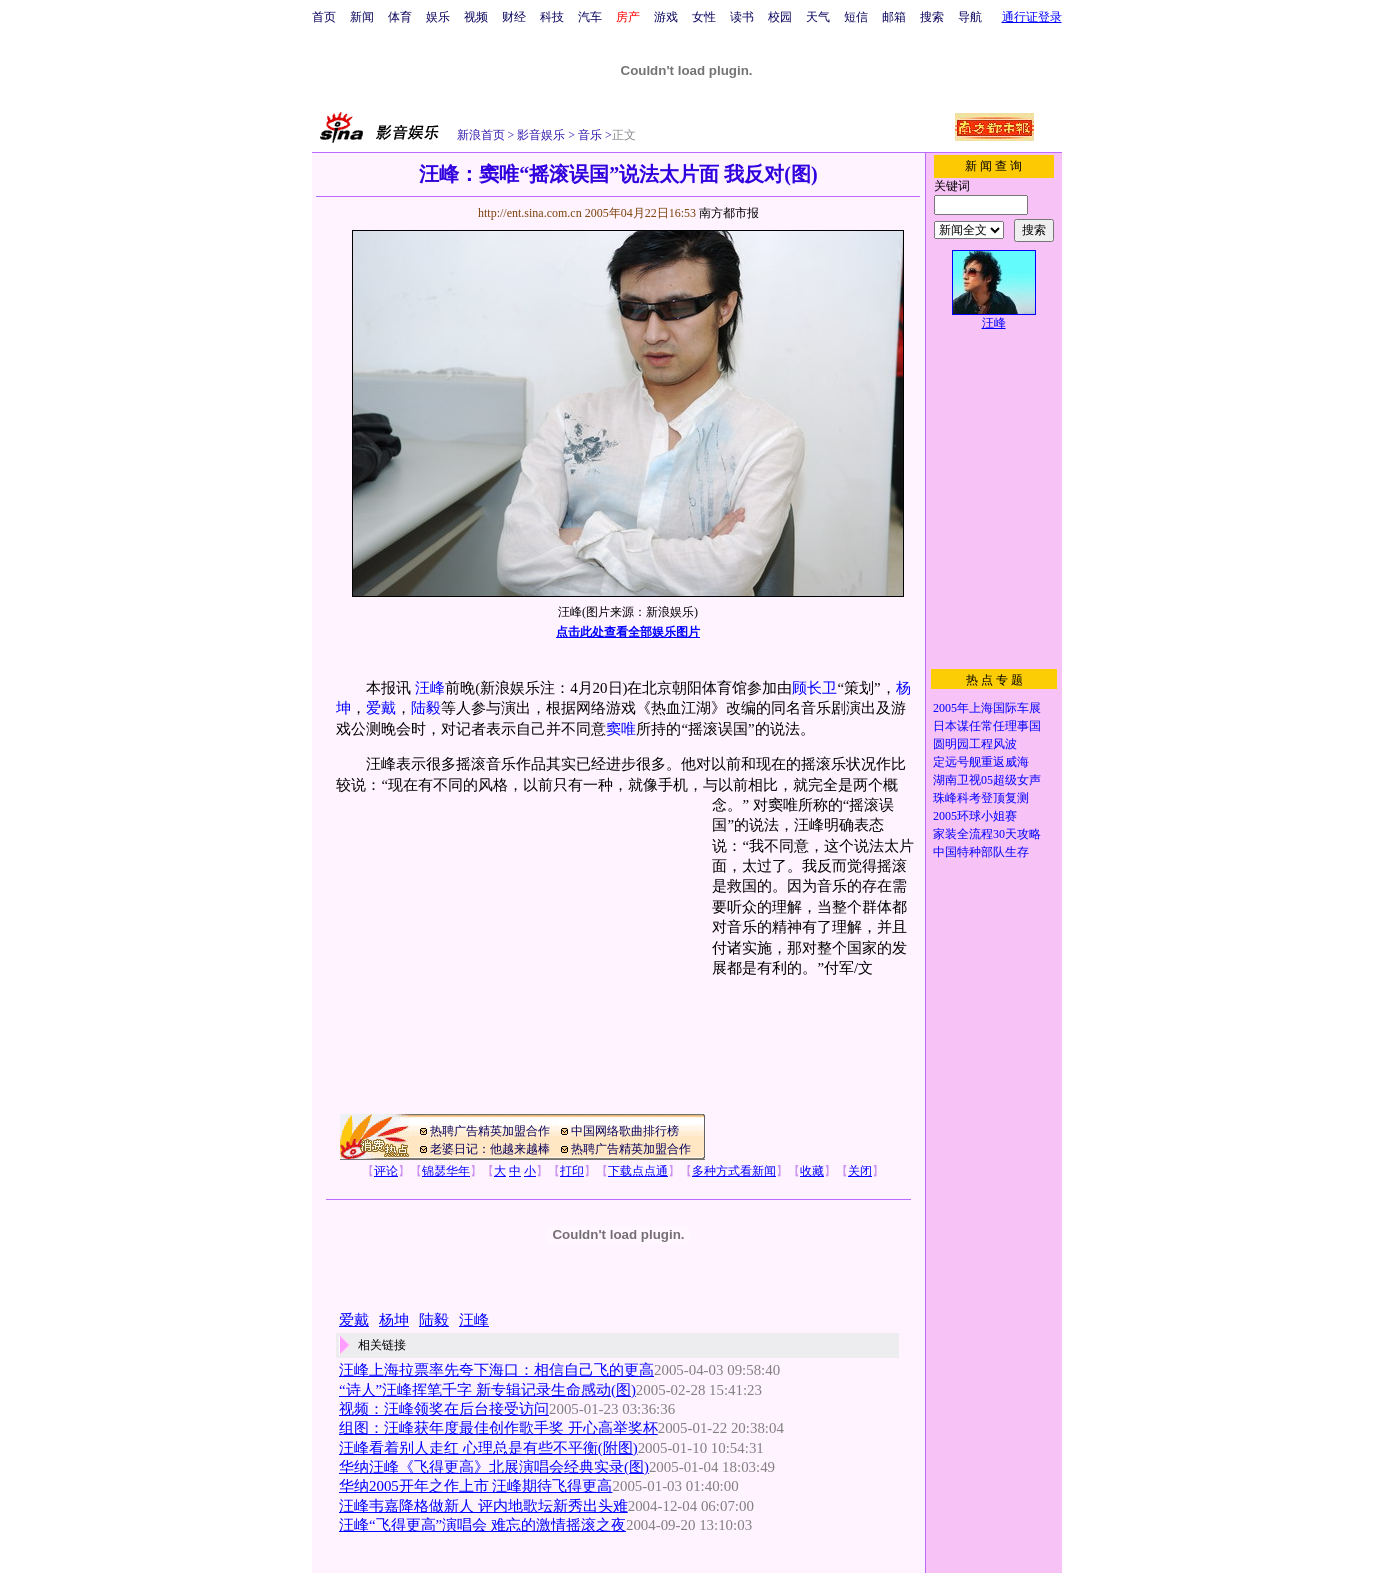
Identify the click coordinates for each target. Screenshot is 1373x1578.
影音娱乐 (541, 135)
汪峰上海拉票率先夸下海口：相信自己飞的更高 (496, 1370)
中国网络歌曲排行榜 (625, 1131)
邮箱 (894, 17)
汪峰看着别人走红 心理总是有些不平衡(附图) (488, 1448)
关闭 (860, 1171)
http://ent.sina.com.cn (531, 213)
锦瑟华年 (446, 1171)
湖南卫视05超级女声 (987, 780)
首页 (324, 17)
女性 (704, 17)
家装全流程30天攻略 (987, 834)
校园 (780, 17)
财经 (514, 17)
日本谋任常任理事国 (987, 726)
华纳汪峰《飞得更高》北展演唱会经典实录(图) (494, 1467)
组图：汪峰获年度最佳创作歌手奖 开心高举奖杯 (498, 1428)
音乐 (588, 135)
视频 (476, 17)
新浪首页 (481, 135)
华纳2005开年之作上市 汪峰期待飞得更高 (476, 1486)
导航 (970, 17)
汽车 (590, 17)
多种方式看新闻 (734, 1171)
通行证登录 (1032, 17)
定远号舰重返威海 (981, 762)
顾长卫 (814, 688)
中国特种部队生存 (981, 852)
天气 (818, 17)
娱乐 (438, 17)
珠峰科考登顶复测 (981, 798)
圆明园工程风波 (975, 744)
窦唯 (621, 729)
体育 (400, 17)
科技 (552, 17)
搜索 (932, 17)
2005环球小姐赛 (975, 816)
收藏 (812, 1171)
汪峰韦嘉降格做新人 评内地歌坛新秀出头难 (483, 1506)
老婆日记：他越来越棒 (490, 1149)
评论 (386, 1171)
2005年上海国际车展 (987, 708)
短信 (856, 17)
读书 (742, 17)
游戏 (666, 17)
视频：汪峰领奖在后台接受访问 (444, 1409)
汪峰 (430, 688)
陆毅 (426, 708)
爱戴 (381, 708)
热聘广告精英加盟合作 (490, 1131)
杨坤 (394, 1320)
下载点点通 (638, 1171)
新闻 (362, 17)
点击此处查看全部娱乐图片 (628, 632)
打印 (572, 1171)
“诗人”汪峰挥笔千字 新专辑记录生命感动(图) (487, 1390)
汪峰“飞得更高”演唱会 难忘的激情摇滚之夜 (482, 1525)
